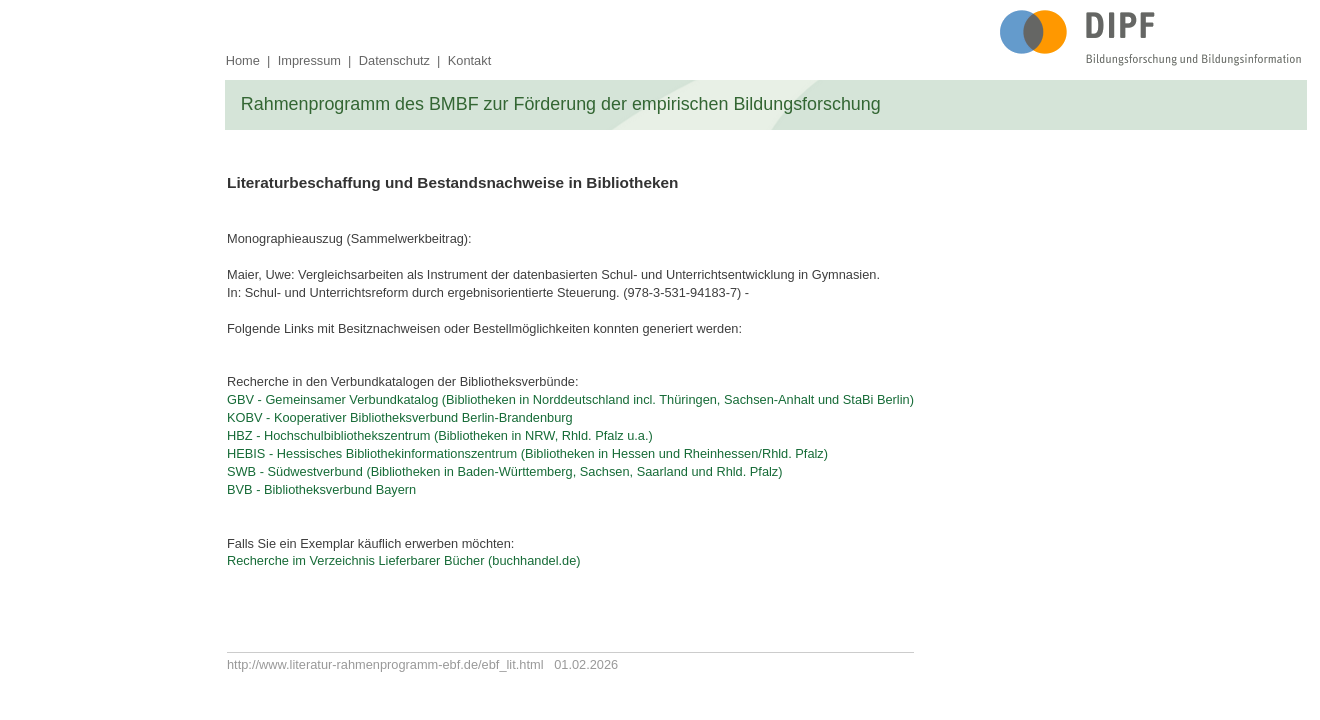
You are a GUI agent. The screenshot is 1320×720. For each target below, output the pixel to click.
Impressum (309, 60)
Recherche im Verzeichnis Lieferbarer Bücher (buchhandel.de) (404, 560)
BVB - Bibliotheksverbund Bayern (321, 489)
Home (243, 60)
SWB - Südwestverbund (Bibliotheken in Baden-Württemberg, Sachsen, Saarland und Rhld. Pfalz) (505, 471)
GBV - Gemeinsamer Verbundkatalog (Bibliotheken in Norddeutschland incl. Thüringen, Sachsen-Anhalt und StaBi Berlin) (570, 399)
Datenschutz (394, 60)
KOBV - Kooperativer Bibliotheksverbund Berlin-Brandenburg (400, 417)
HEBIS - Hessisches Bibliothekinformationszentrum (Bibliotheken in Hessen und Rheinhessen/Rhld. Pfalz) (527, 453)
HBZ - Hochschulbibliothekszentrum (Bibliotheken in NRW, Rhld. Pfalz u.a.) (440, 435)
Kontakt (469, 60)
